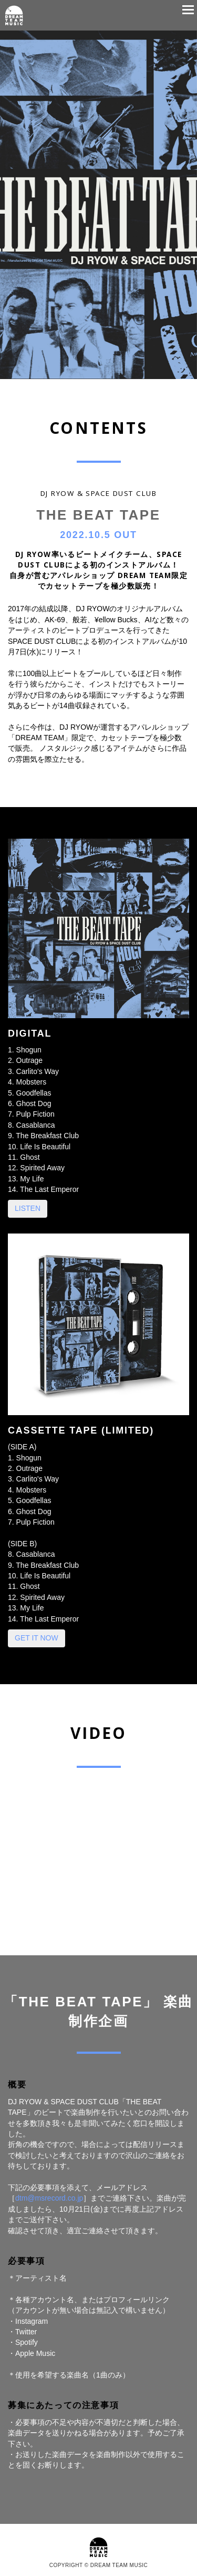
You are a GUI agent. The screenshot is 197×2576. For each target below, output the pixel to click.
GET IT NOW (36, 1638)
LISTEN (27, 1208)
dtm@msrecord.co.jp (49, 2198)
